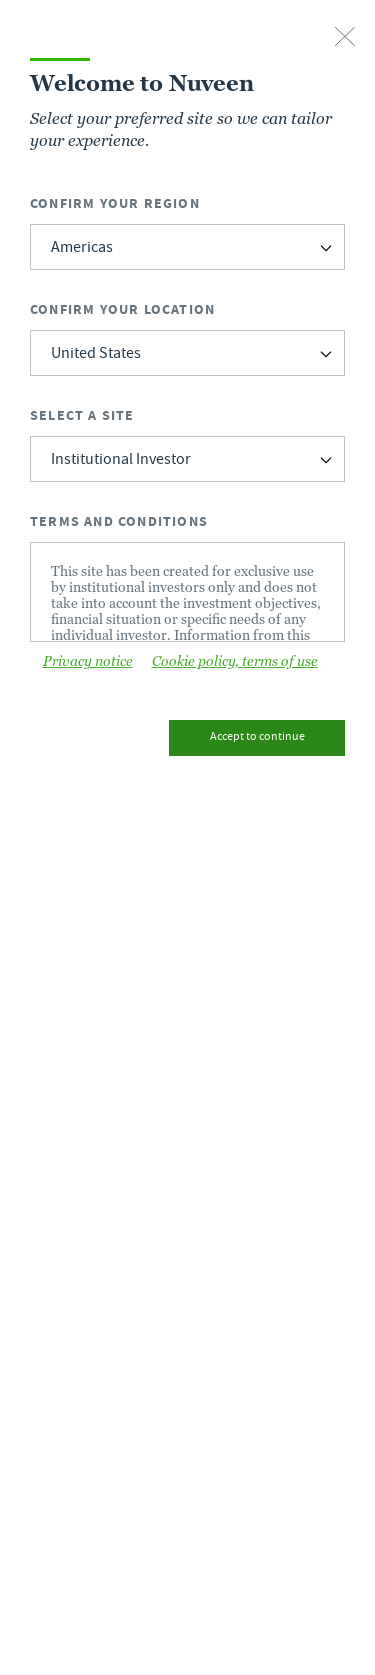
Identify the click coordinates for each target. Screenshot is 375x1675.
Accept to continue (257, 737)
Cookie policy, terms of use (235, 661)
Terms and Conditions (119, 521)
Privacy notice (88, 661)
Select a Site (82, 415)
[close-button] (345, 38)
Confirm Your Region (115, 203)
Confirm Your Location (122, 309)
